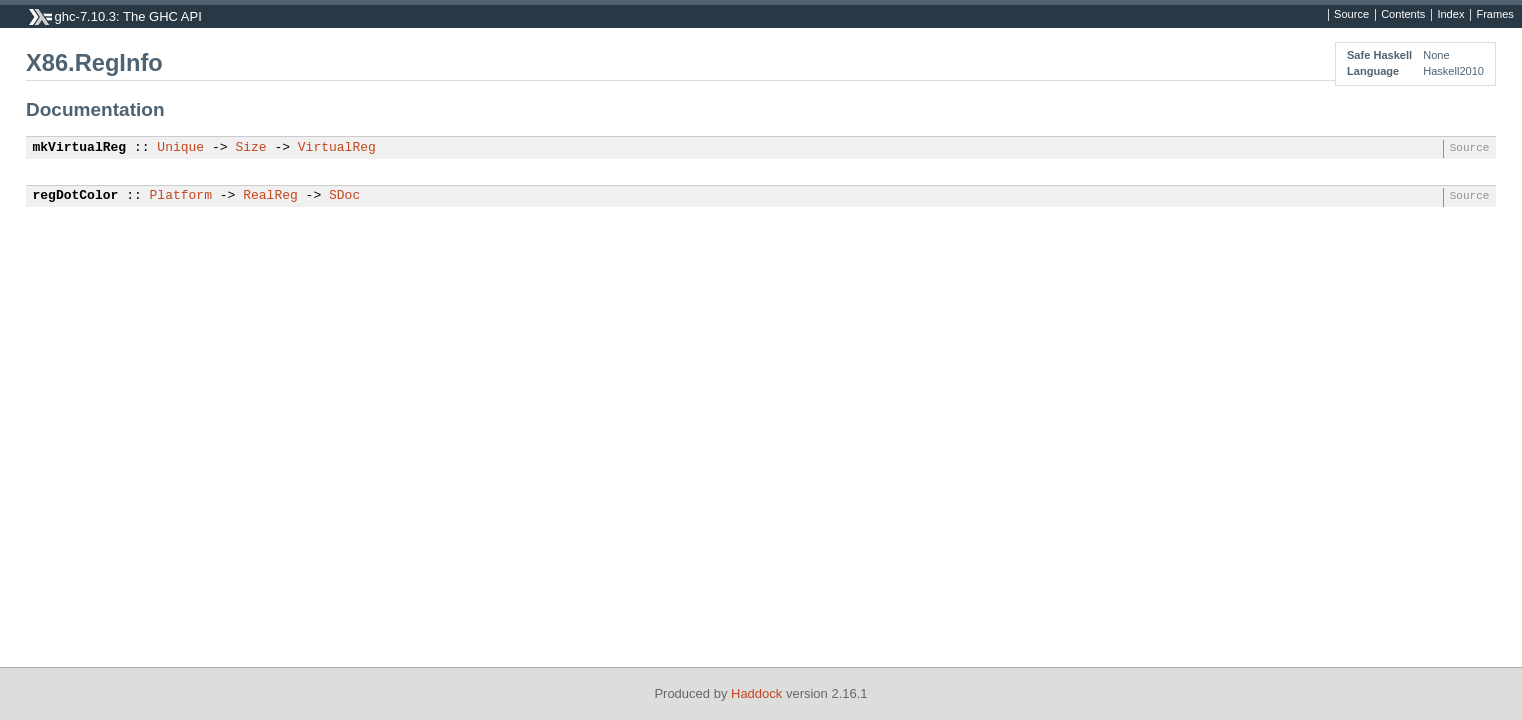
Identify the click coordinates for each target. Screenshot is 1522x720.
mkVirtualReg (80, 148)
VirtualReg (337, 148)
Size (250, 148)
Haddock (756, 693)
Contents (1403, 15)
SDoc (344, 196)
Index (1450, 15)
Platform (181, 196)
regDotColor (76, 196)
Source (1351, 15)
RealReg (270, 196)
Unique (180, 148)
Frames (1494, 15)
